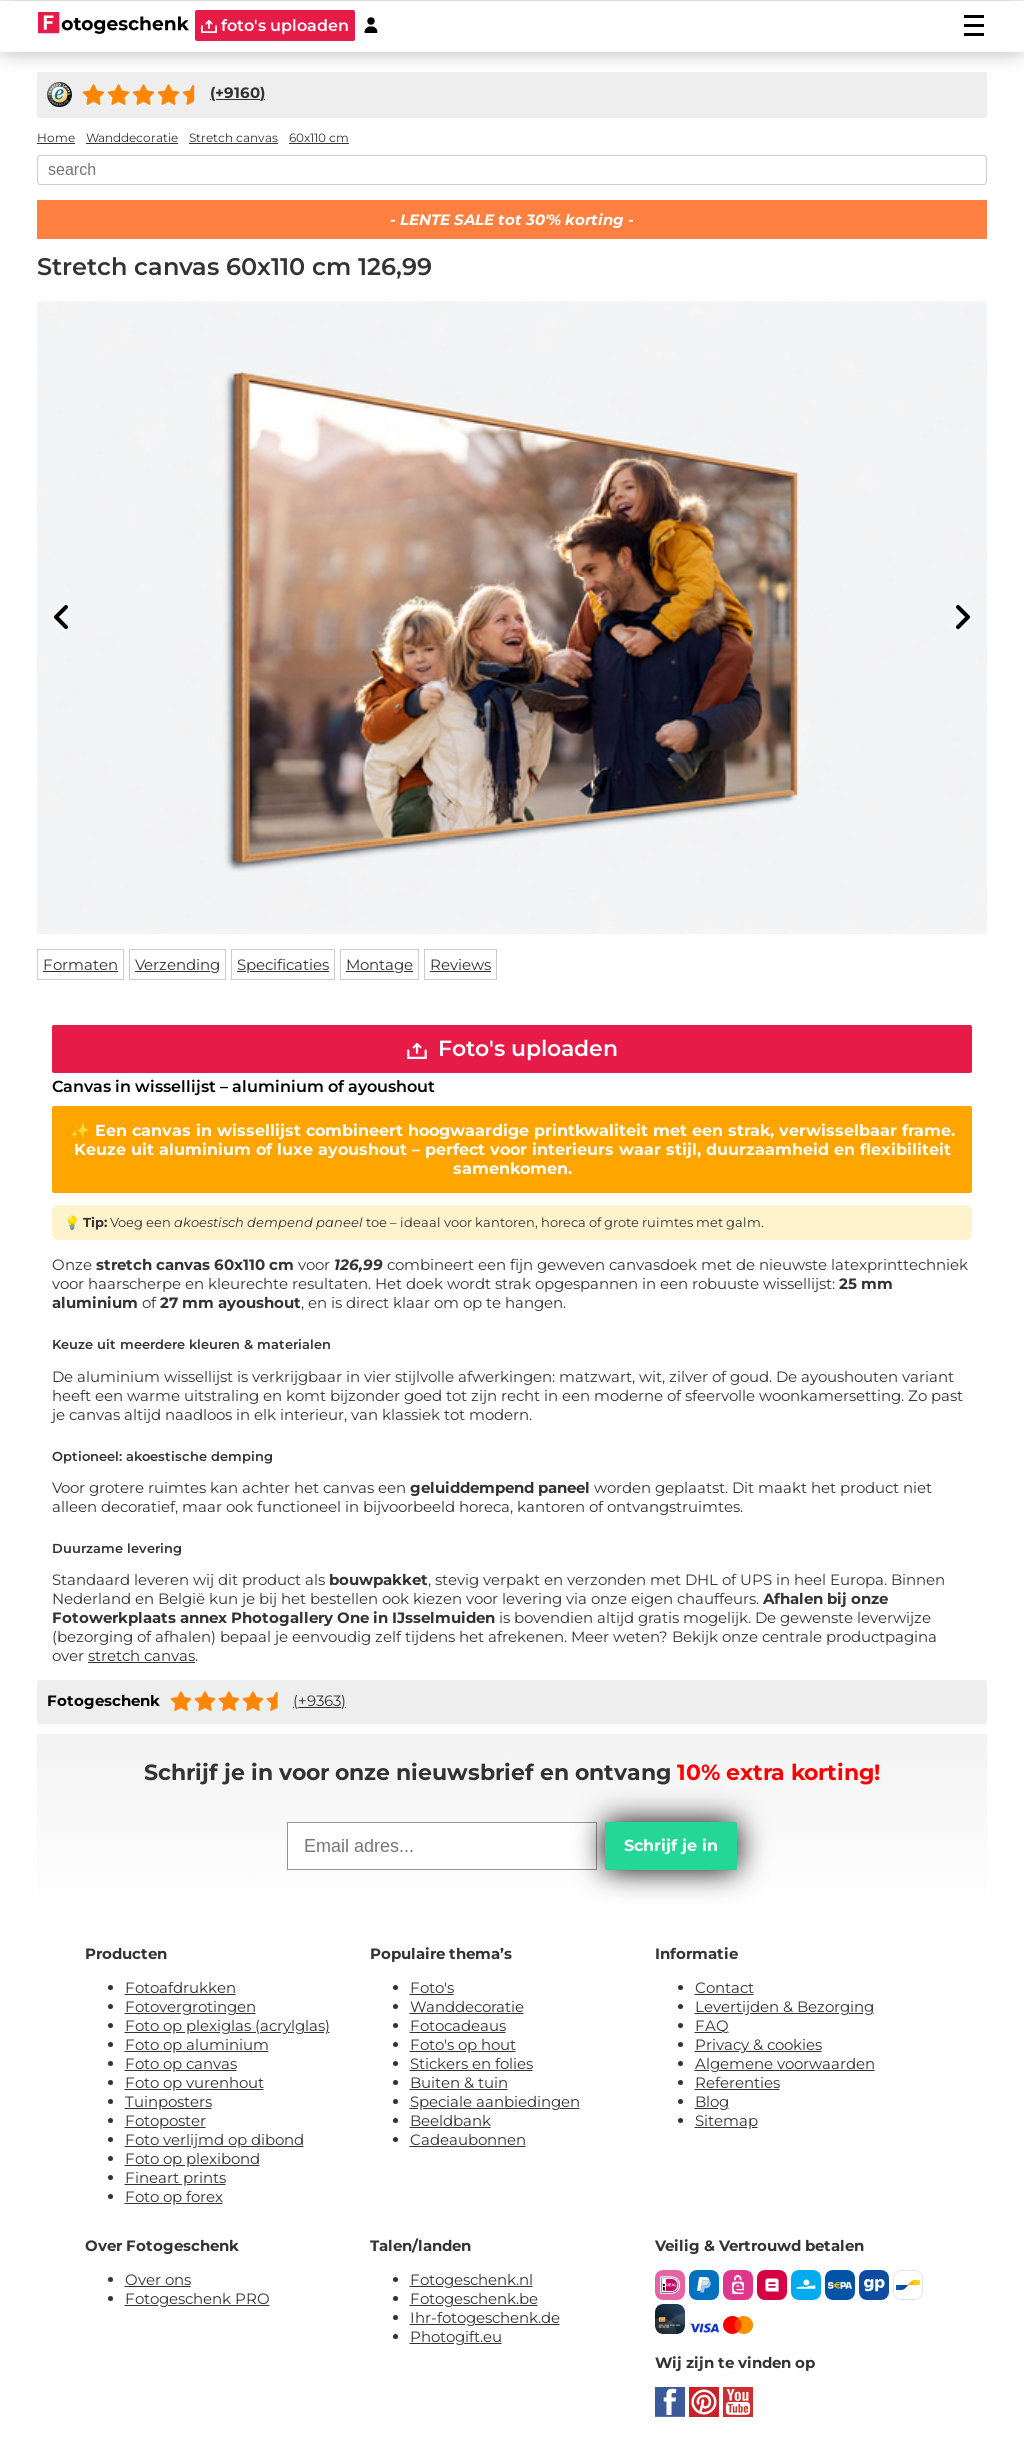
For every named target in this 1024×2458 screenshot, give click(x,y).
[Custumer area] (371, 25)
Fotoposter (165, 2121)
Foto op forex (174, 2197)
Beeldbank (450, 2121)
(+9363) (319, 1701)
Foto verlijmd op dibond (214, 2140)
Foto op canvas (181, 2064)
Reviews (460, 964)
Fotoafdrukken (180, 1988)
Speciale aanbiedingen (495, 2102)
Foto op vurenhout (194, 2083)
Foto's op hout (463, 2045)
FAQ (712, 2026)
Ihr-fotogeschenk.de (485, 2318)
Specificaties (283, 964)
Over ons (158, 2280)
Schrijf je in (671, 1846)
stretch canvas (141, 1656)
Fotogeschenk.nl (471, 2280)
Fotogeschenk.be (474, 2299)
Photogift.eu (456, 2337)
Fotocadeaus (458, 2026)
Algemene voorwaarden (785, 2064)
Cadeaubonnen (468, 2140)
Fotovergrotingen (190, 2007)
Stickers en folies (471, 2064)
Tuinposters (168, 2102)
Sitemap (726, 2121)
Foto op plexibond (192, 2159)
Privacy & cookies (758, 2045)
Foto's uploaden (512, 1049)
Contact (724, 1988)
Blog (712, 2102)
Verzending (177, 964)
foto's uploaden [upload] (275, 25)
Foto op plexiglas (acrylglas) (227, 2026)
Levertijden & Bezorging (784, 2007)
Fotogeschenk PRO (197, 2299)
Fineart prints (175, 2178)
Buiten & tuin (459, 2083)
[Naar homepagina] (113, 25)
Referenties (737, 2083)
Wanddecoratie (467, 2007)
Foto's (432, 1988)
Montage (379, 964)
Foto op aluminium (197, 2045)
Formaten (80, 964)
